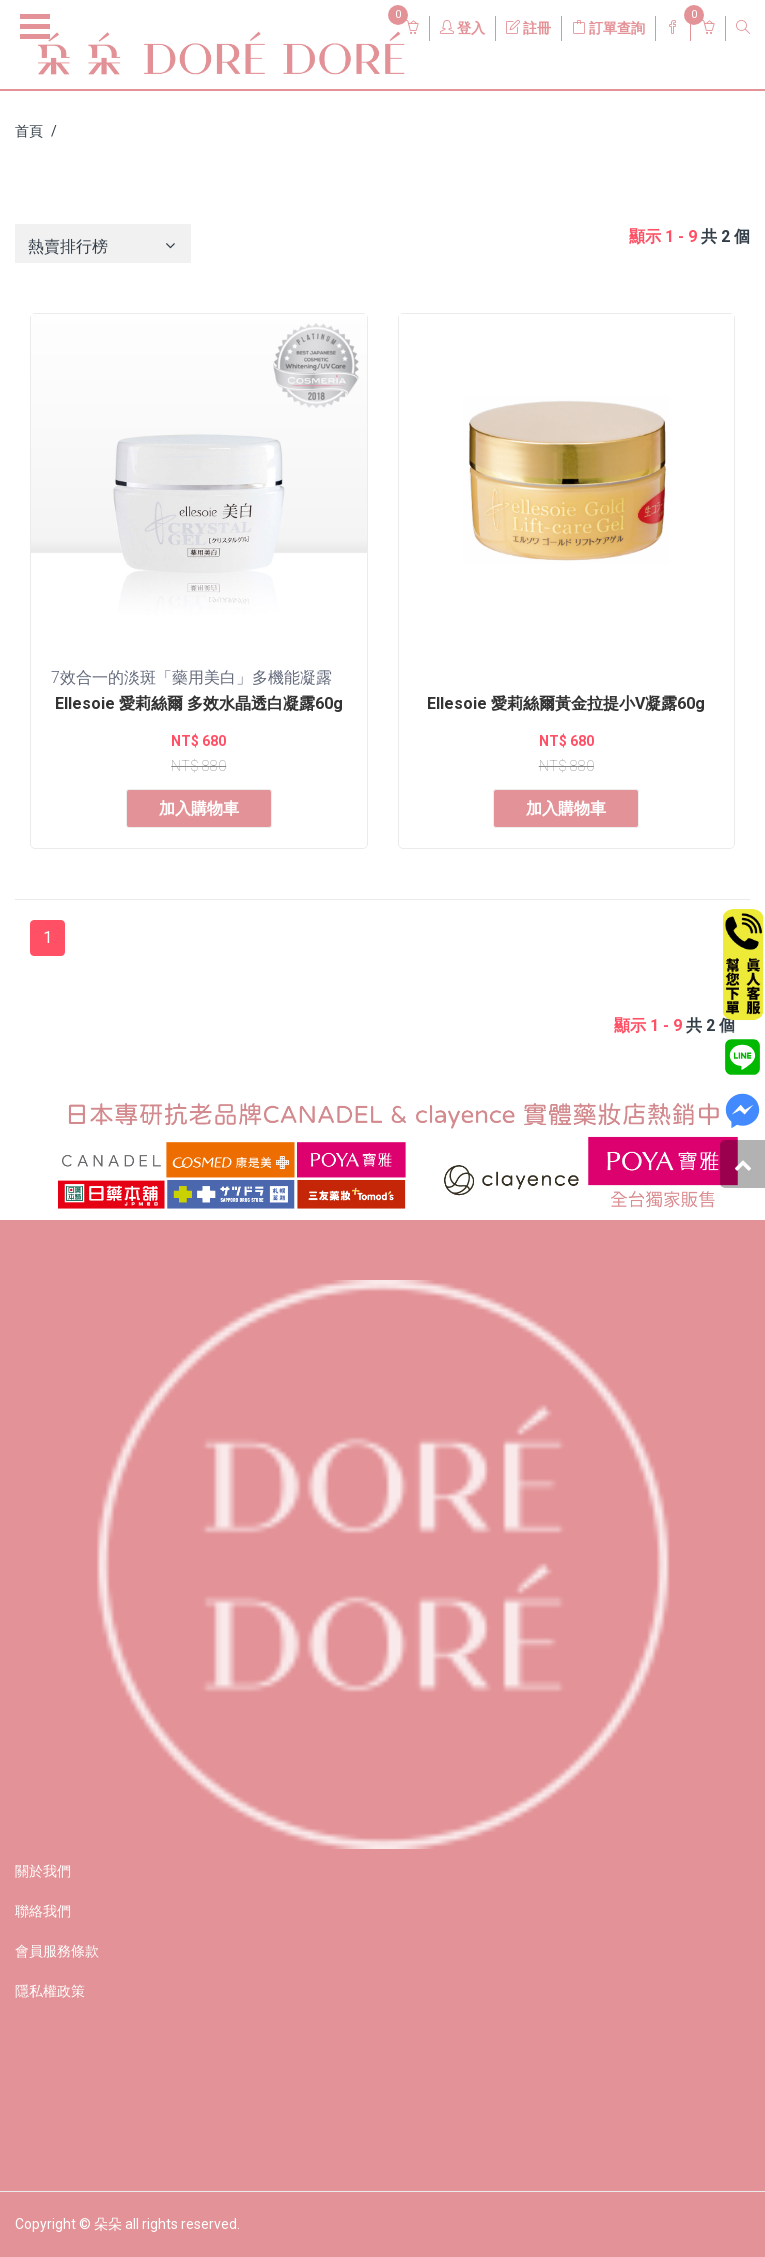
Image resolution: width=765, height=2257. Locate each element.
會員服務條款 (57, 1951)
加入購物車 (199, 808)
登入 (462, 28)
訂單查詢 (608, 28)
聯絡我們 (43, 1911)
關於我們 (43, 1871)
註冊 (528, 28)
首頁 (29, 131)
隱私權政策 (50, 1991)
